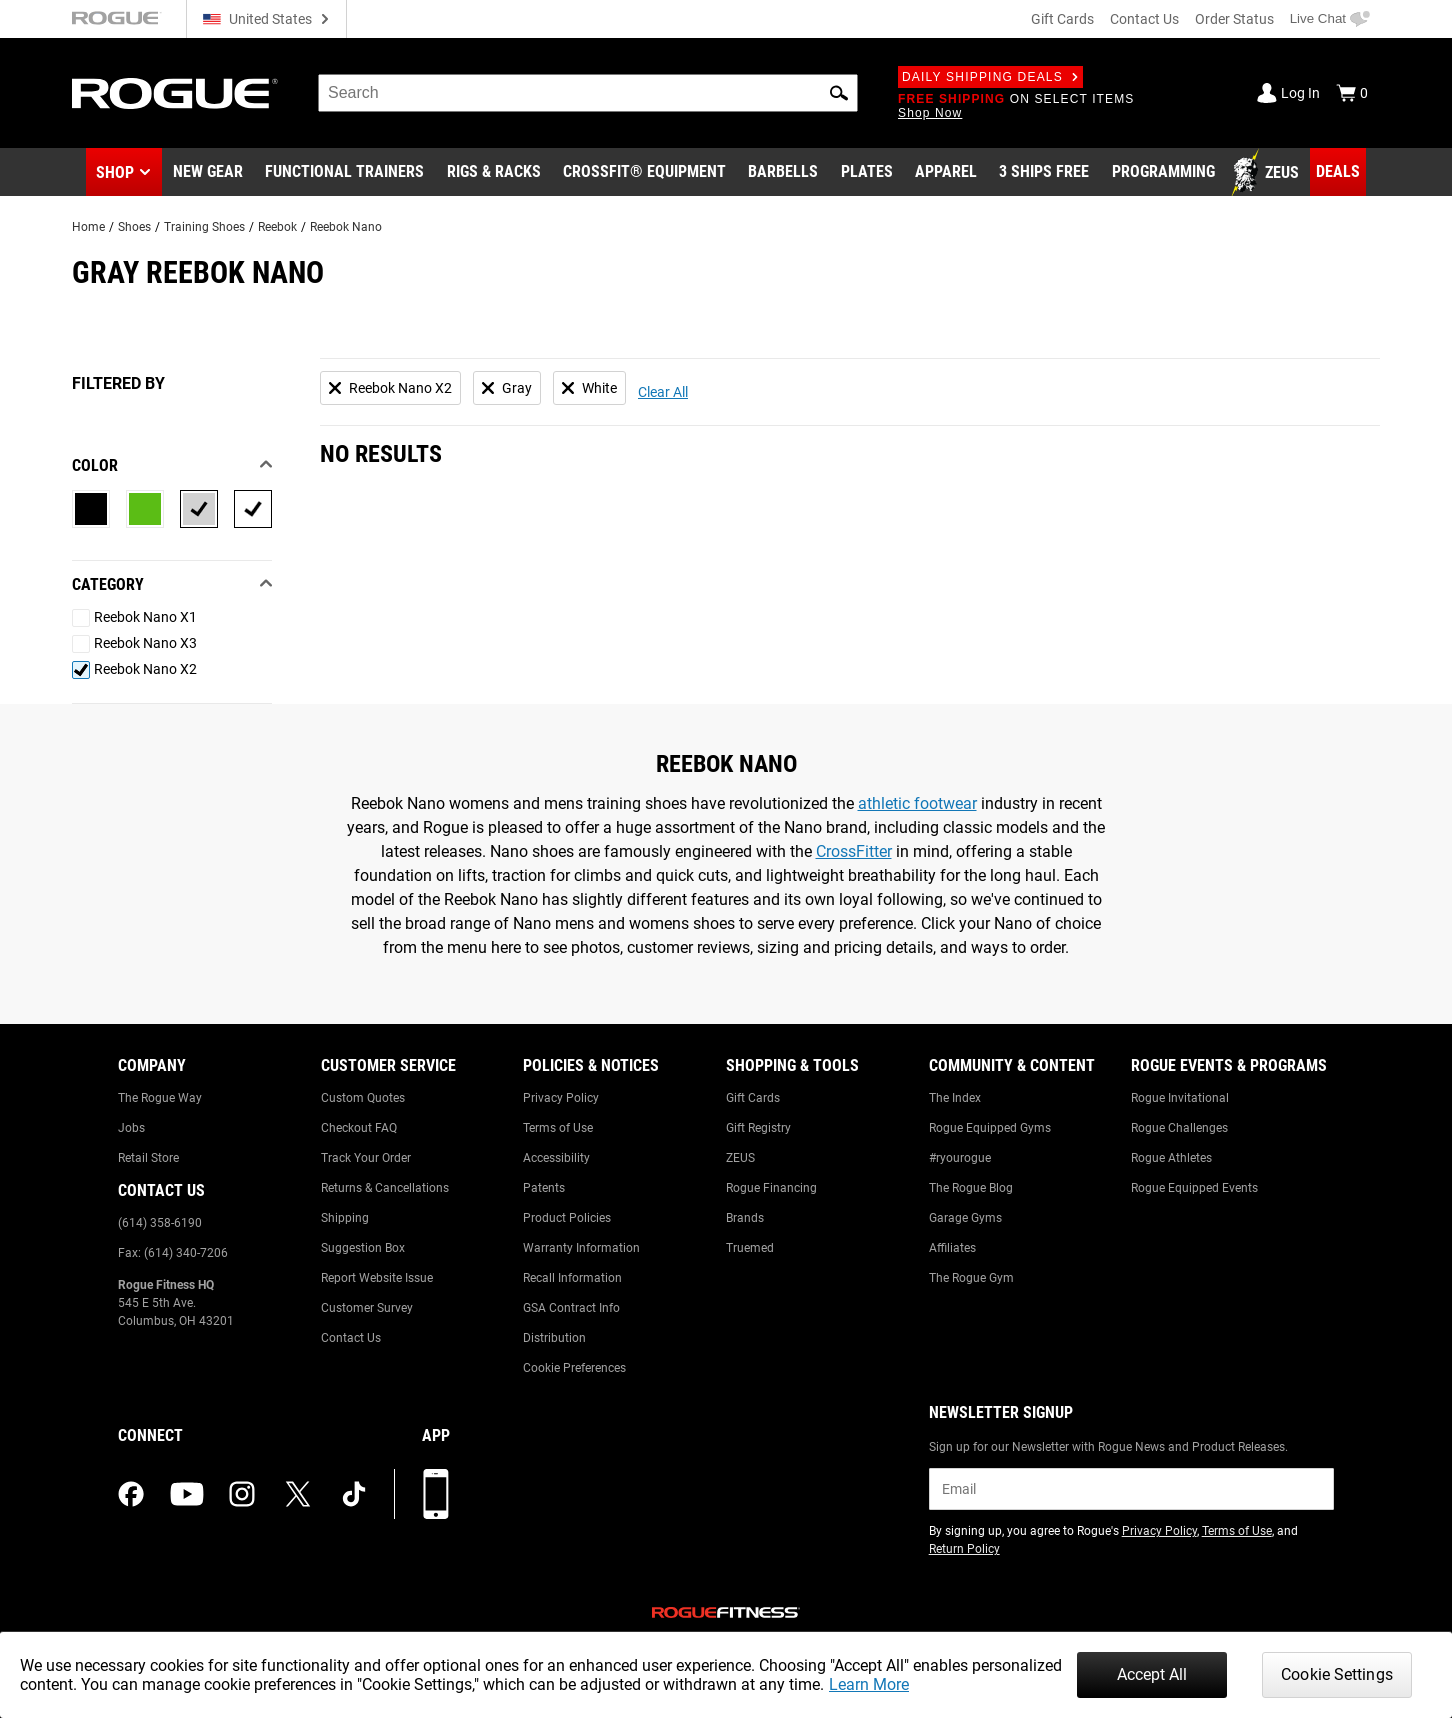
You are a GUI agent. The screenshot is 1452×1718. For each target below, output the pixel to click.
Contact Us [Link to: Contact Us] (351, 1338)
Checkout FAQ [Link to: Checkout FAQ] (359, 1128)
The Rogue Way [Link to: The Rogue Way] (160, 1098)
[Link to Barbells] (783, 173)
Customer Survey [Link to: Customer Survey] (367, 1308)
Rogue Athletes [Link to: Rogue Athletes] (1171, 1158)
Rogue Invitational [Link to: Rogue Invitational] (1180, 1098)
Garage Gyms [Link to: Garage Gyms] (965, 1218)
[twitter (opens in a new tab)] (298, 1494)
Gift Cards (1062, 19)
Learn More (869, 1684)
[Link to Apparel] (946, 173)
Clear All (663, 392)
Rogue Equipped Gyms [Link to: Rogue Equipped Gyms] (990, 1128)
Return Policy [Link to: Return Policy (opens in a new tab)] (964, 1549)
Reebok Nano (346, 227)
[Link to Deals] (1338, 172)
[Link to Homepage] (175, 93)
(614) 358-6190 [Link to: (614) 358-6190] (160, 1223)
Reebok (277, 227)
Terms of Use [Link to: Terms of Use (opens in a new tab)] (1237, 1531)
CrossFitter (854, 851)
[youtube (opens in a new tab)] (187, 1494)
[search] (588, 93)
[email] (1131, 1489)
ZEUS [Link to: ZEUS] (740, 1158)
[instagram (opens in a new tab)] (242, 1494)
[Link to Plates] (867, 173)
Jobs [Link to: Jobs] (131, 1128)
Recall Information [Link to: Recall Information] (572, 1278)
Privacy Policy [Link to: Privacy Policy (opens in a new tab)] (1159, 1531)
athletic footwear (917, 803)
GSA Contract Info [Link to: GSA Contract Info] (571, 1308)
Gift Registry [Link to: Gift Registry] (758, 1128)
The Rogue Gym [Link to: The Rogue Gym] (971, 1278)
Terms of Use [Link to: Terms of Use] (558, 1128)
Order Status (1234, 19)
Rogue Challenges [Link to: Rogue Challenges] (1179, 1128)
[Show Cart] (1352, 93)
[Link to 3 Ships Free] (1044, 173)
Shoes (134, 227)
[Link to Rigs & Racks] (494, 173)
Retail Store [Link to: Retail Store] (148, 1158)
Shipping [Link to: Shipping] (345, 1218)
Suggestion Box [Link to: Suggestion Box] (363, 1248)
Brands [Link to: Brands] (745, 1218)
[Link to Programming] (1163, 173)
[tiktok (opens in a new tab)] (354, 1494)
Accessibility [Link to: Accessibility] (556, 1158)
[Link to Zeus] (1268, 173)
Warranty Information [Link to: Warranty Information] (581, 1248)
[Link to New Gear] (208, 173)
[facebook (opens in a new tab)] (131, 1494)
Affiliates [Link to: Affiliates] (952, 1248)
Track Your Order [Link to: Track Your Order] (366, 1158)
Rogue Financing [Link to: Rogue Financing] (771, 1188)
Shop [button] (115, 172)
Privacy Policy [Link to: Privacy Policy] (561, 1098)
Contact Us (1144, 19)
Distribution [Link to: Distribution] (554, 1338)
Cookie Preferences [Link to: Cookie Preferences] (574, 1368)
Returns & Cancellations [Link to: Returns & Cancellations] (385, 1188)
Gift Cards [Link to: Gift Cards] (753, 1098)
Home (88, 227)
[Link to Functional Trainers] (344, 173)
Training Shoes (204, 227)
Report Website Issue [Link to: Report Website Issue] (377, 1278)
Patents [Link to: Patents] (544, 1188)
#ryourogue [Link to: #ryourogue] (960, 1158)
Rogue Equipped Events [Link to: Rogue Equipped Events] (1194, 1188)
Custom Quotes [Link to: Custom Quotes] (363, 1098)
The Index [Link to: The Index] (955, 1098)
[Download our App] (436, 1494)
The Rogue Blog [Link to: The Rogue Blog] (971, 1188)
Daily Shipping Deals (990, 77)
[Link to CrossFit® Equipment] (644, 173)
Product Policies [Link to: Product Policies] (567, 1218)
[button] (839, 93)
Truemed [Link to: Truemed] (750, 1248)
